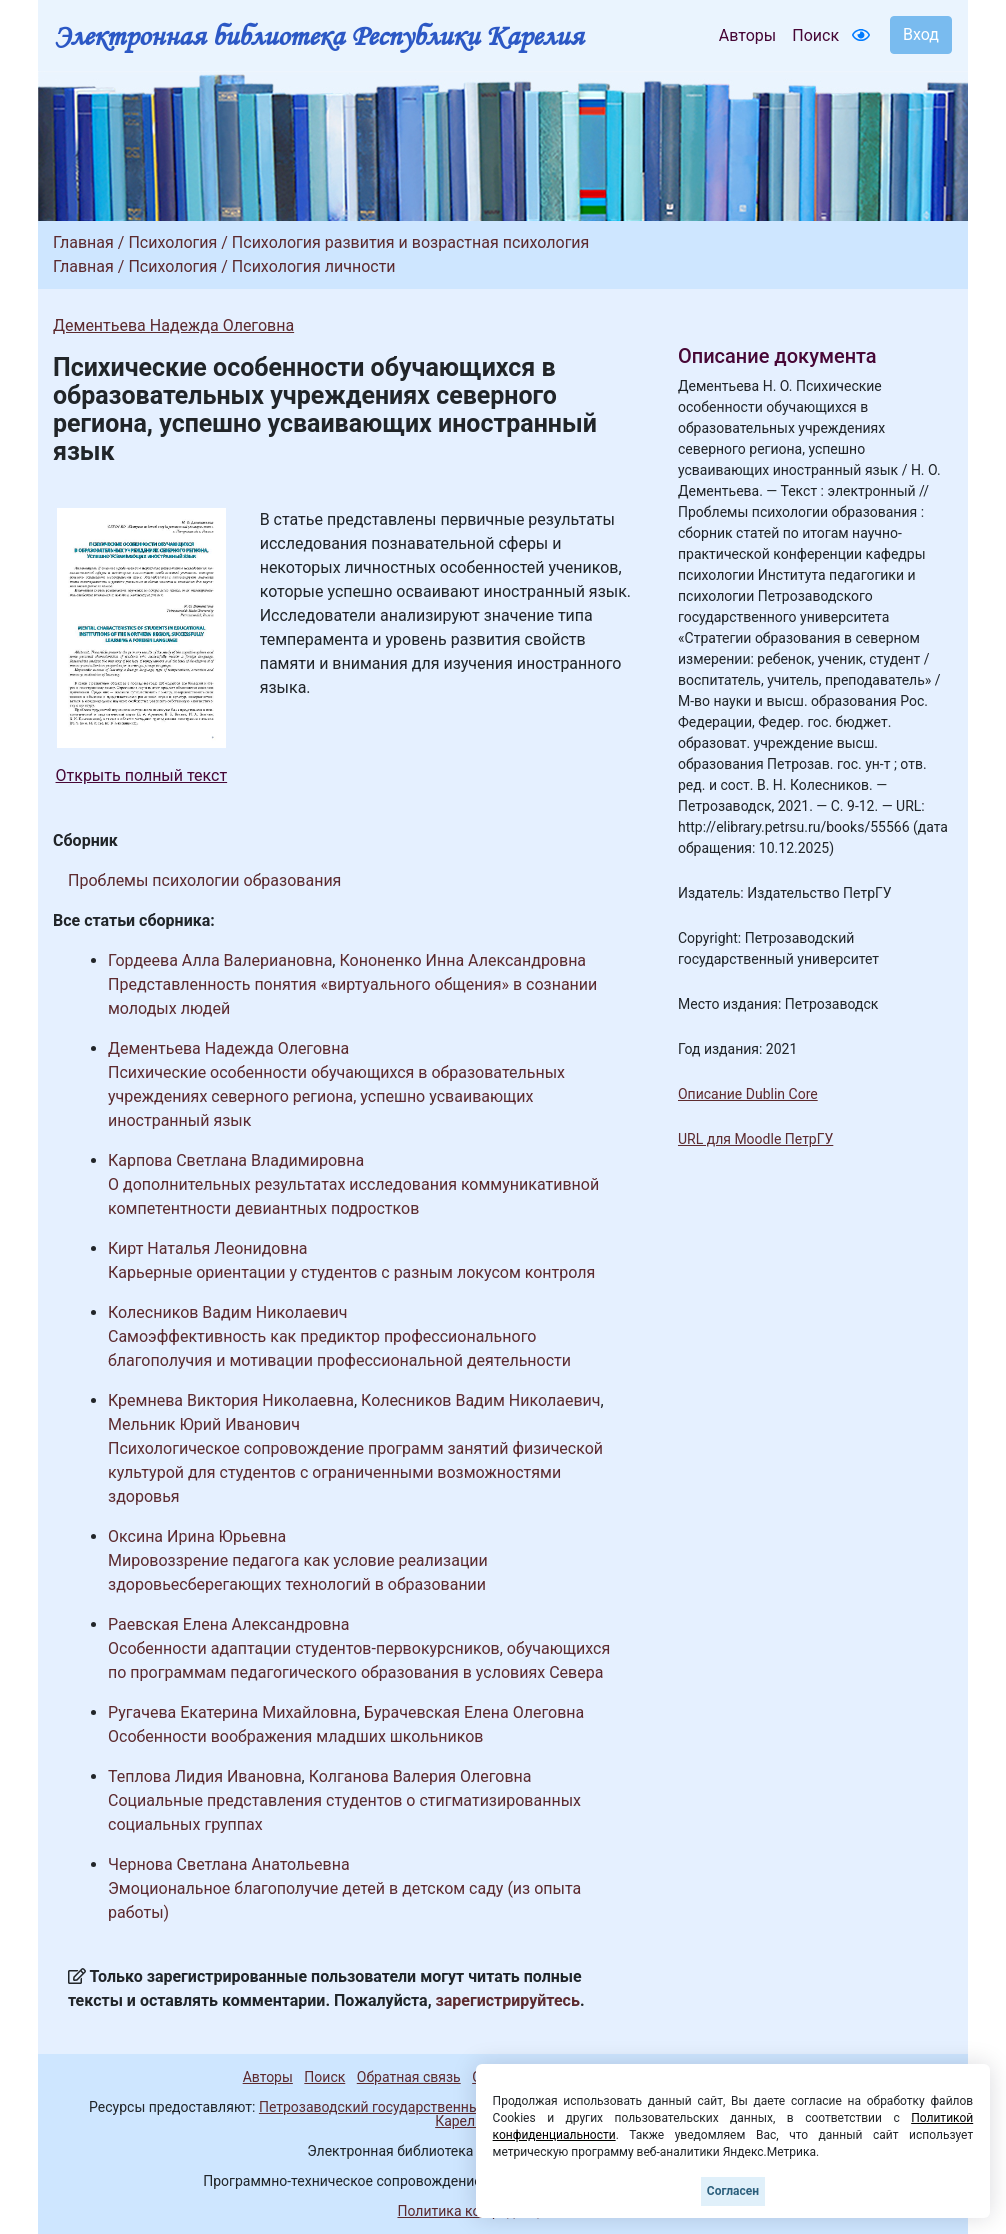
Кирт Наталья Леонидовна (208, 1248)
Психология (172, 242)
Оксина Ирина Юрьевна (197, 1536)
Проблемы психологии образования (204, 880)
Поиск (815, 35)
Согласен (733, 2191)
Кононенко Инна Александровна (462, 960)
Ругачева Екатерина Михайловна (232, 1712)
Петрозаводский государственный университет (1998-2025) (456, 2107)
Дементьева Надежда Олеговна (173, 325)
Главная (83, 242)
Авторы (747, 35)
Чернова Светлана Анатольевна (229, 1864)
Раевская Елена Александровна (229, 1624)
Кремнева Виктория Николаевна (231, 1400)
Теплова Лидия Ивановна (205, 1776)
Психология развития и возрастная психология (411, 242)
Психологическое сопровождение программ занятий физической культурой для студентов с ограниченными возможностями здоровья (355, 1472)
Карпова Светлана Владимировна (236, 1160)
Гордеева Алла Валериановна (220, 960)
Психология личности (314, 266)
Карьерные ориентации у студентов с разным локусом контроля (351, 1272)
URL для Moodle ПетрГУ (755, 1139)
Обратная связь (409, 2077)
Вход (921, 34)
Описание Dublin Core (748, 1094)
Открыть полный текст (142, 775)
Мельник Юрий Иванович (204, 1424)
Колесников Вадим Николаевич (227, 1312)
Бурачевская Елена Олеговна (474, 1712)
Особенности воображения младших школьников (295, 1736)
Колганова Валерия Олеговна (420, 1776)
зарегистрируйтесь (508, 2000)
